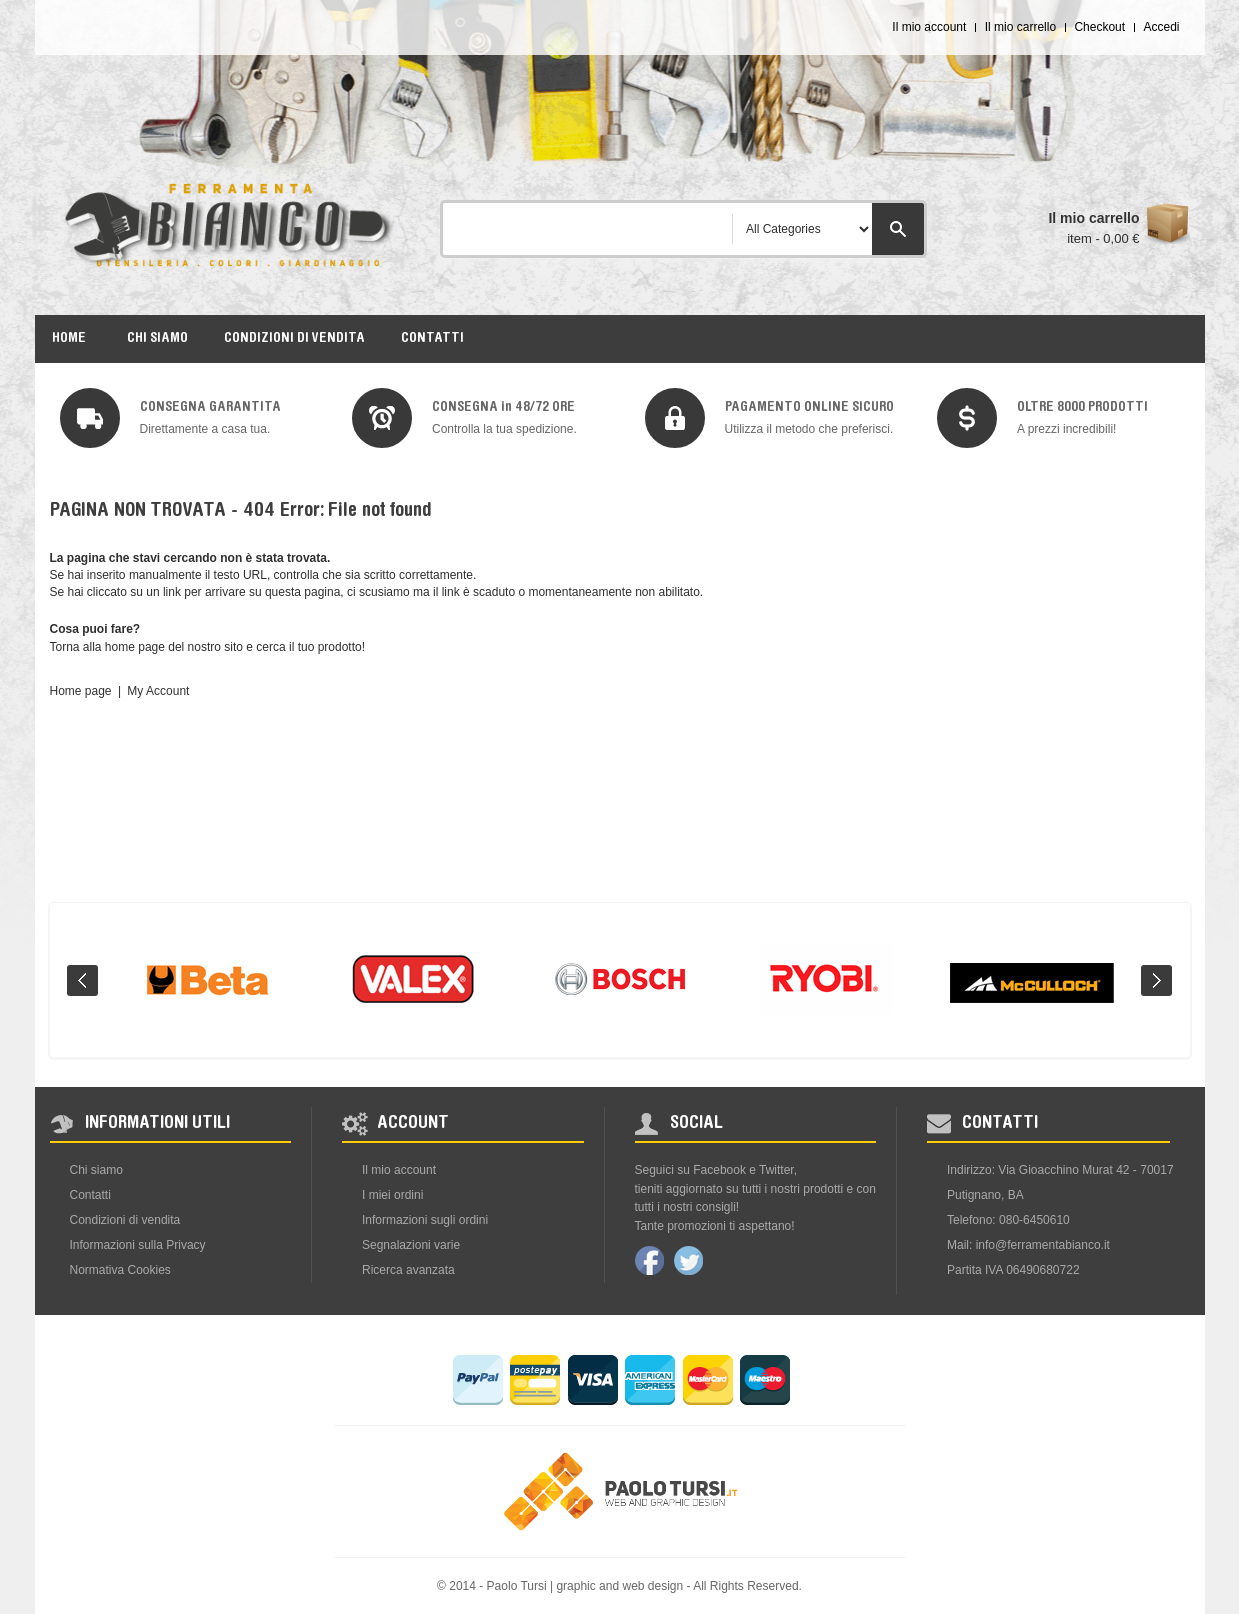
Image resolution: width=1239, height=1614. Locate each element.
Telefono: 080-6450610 (1008, 1220)
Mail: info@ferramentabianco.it (1028, 1245)
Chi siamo (96, 1170)
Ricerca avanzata (408, 1270)
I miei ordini (392, 1195)
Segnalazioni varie (411, 1245)
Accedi (1161, 27)
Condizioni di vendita (125, 1220)
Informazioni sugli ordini (425, 1220)
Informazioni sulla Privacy (138, 1245)
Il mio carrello (1020, 27)
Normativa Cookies (120, 1270)
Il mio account (929, 27)
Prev (82, 980)
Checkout (1099, 27)
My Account (158, 691)
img (90, 418)
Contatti (90, 1195)
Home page (81, 691)
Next (1156, 980)
